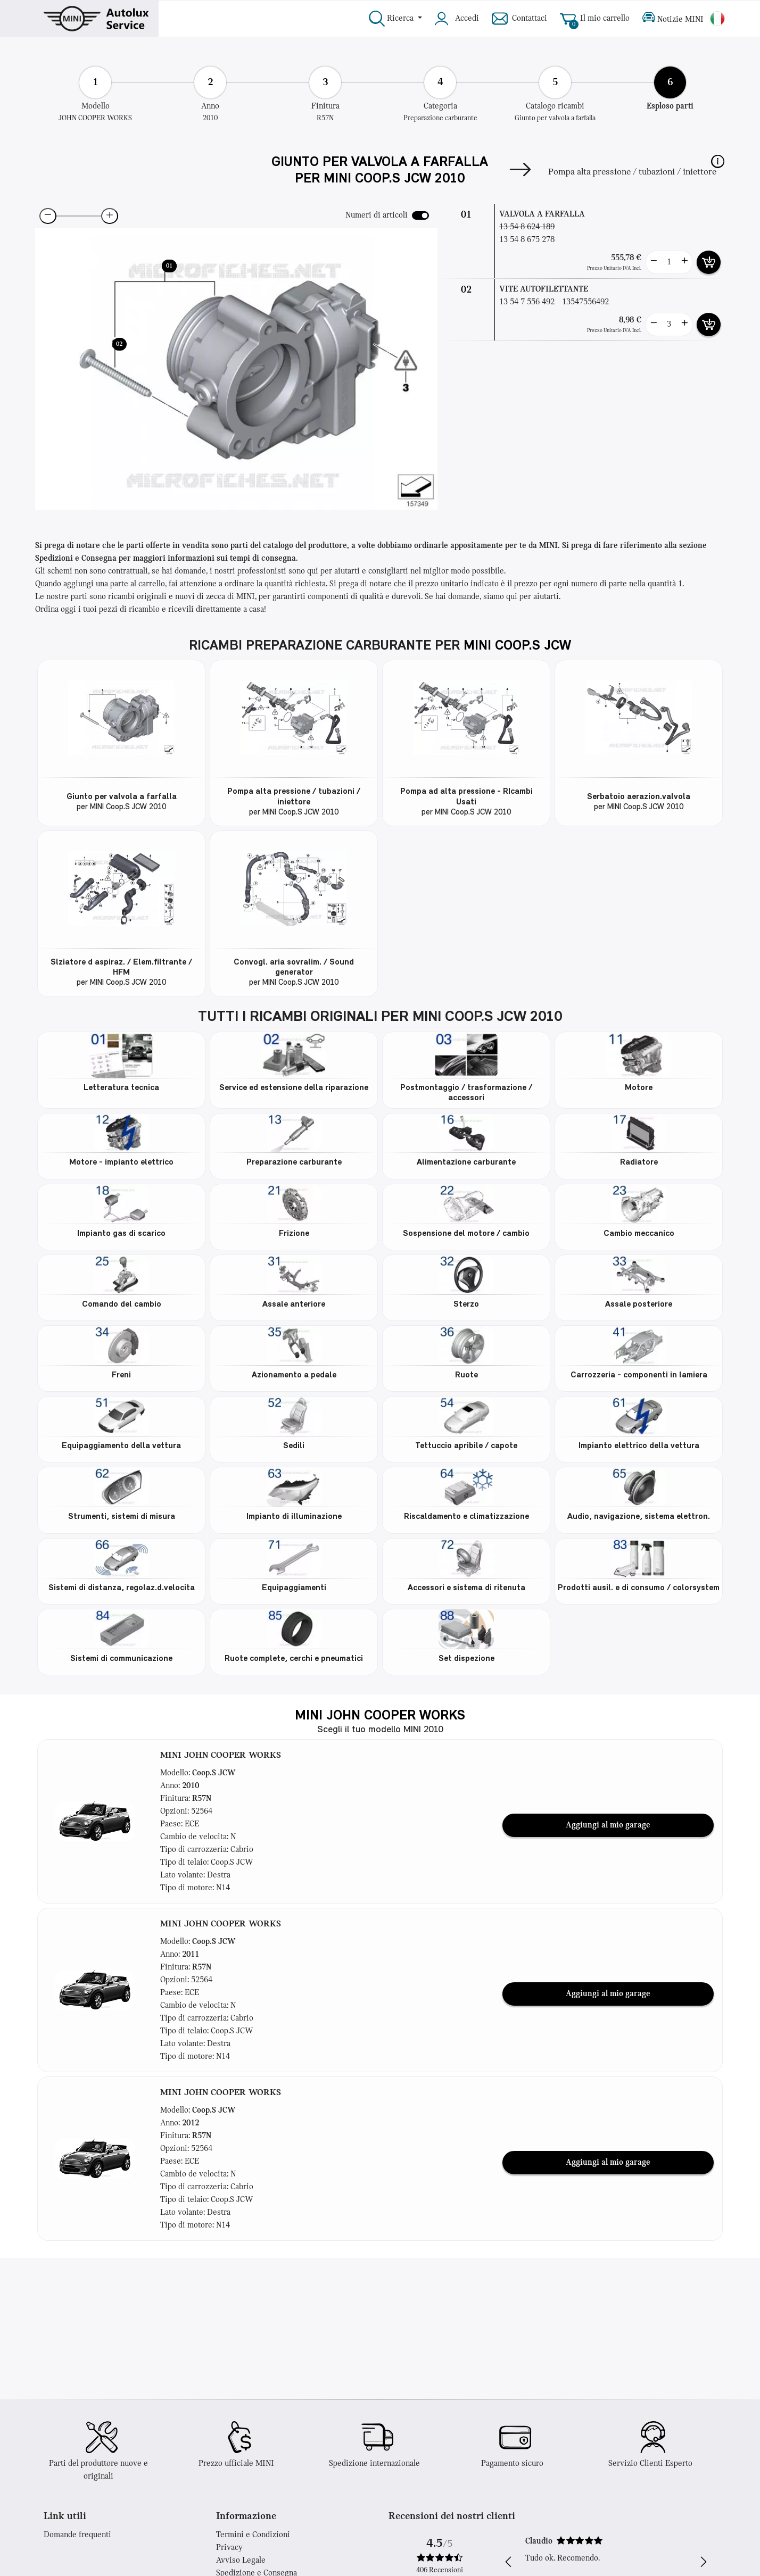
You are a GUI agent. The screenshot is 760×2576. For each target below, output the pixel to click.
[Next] (520, 172)
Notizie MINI (673, 18)
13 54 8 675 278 (527, 240)
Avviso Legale (241, 2560)
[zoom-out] (47, 216)
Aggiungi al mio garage (608, 1825)
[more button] (684, 262)
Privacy (229, 2548)
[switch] (420, 215)
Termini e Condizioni (253, 2535)
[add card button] (709, 262)
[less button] (654, 262)
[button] (718, 161)
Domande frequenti (77, 2535)
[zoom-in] (109, 216)
